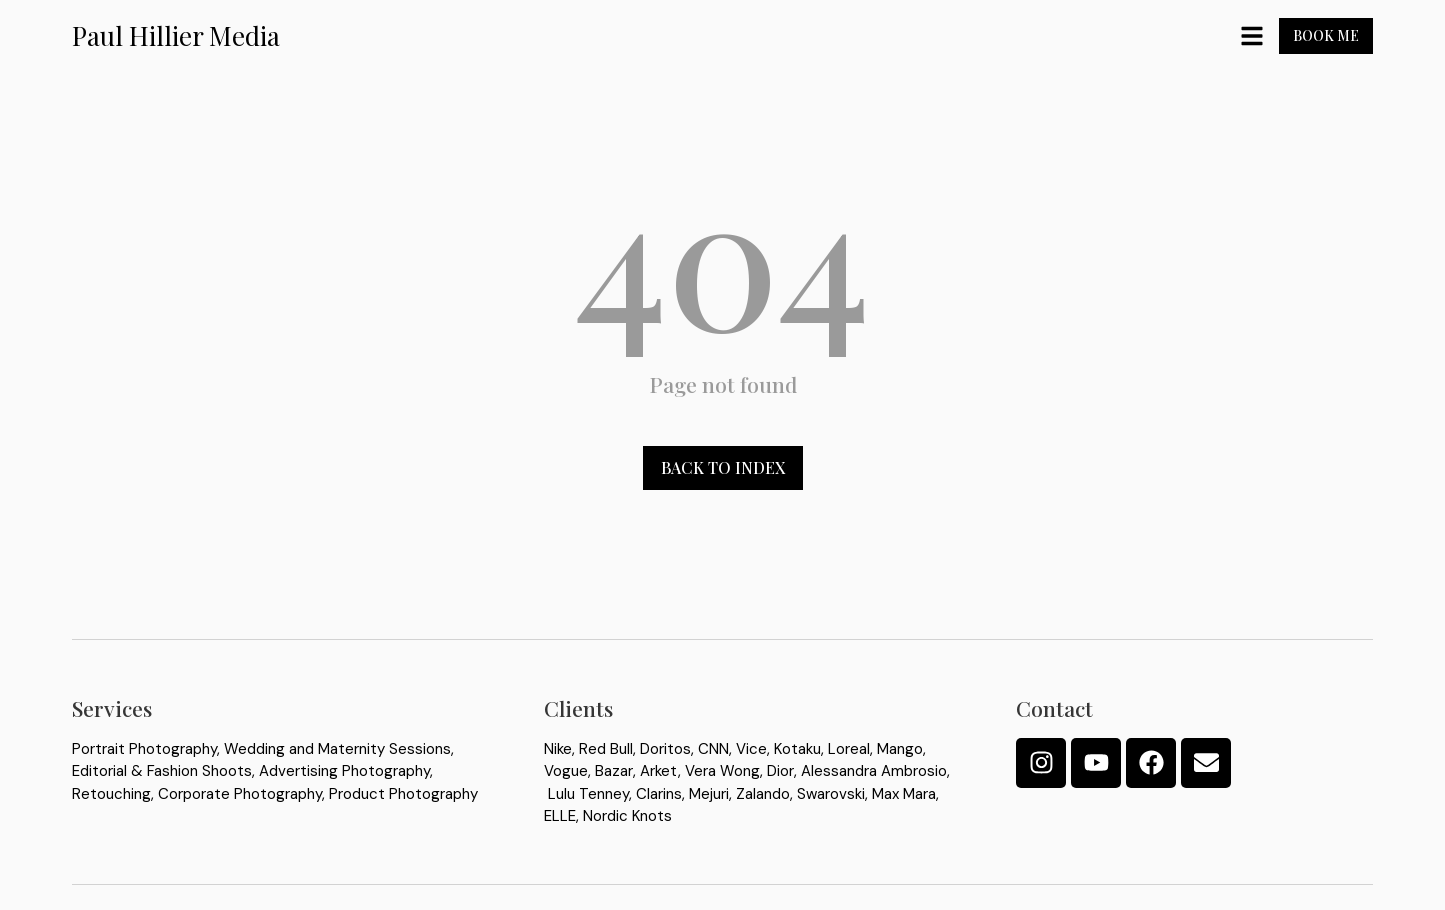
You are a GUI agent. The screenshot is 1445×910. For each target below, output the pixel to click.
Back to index (723, 476)
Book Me (1326, 35)
